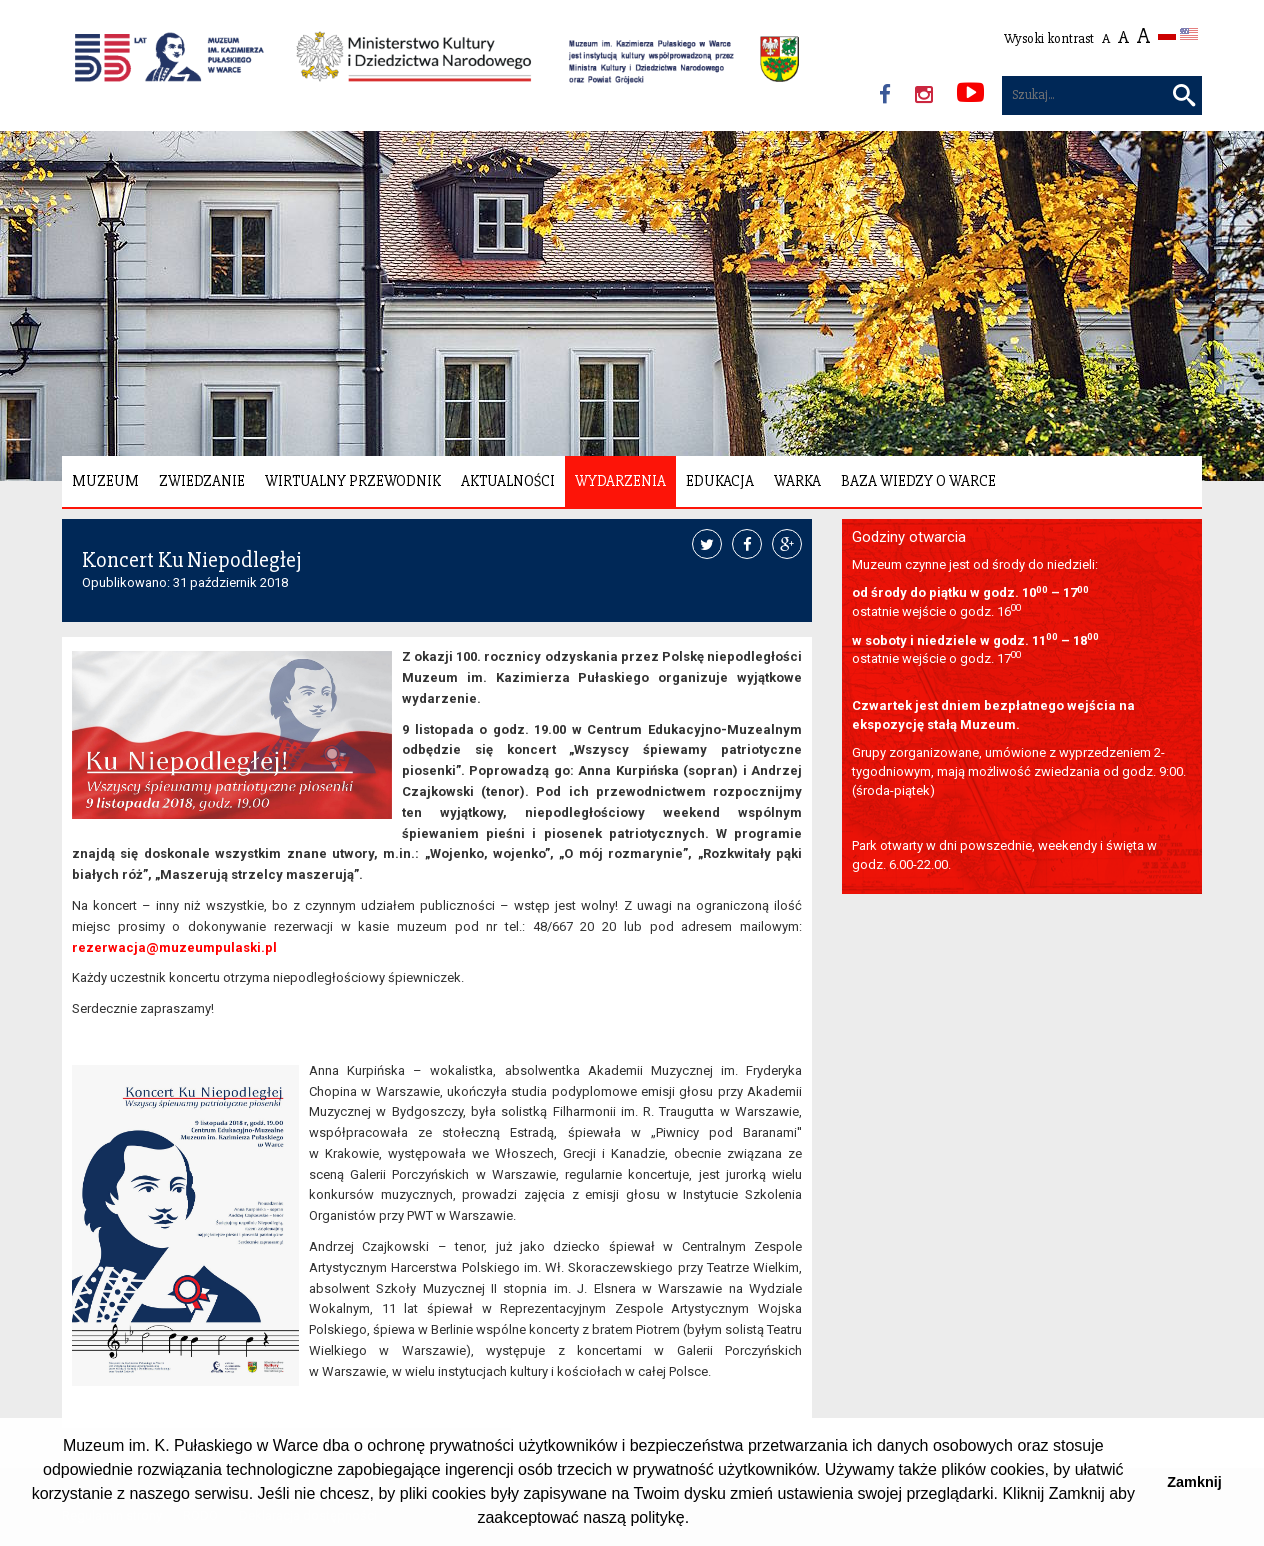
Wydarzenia (620, 481)
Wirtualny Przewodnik (353, 481)
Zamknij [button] (1194, 1482)
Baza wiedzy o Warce (918, 481)
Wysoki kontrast (1049, 38)
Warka (797, 481)
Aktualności (508, 481)
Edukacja (720, 481)
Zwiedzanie (202, 481)
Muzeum (105, 481)
